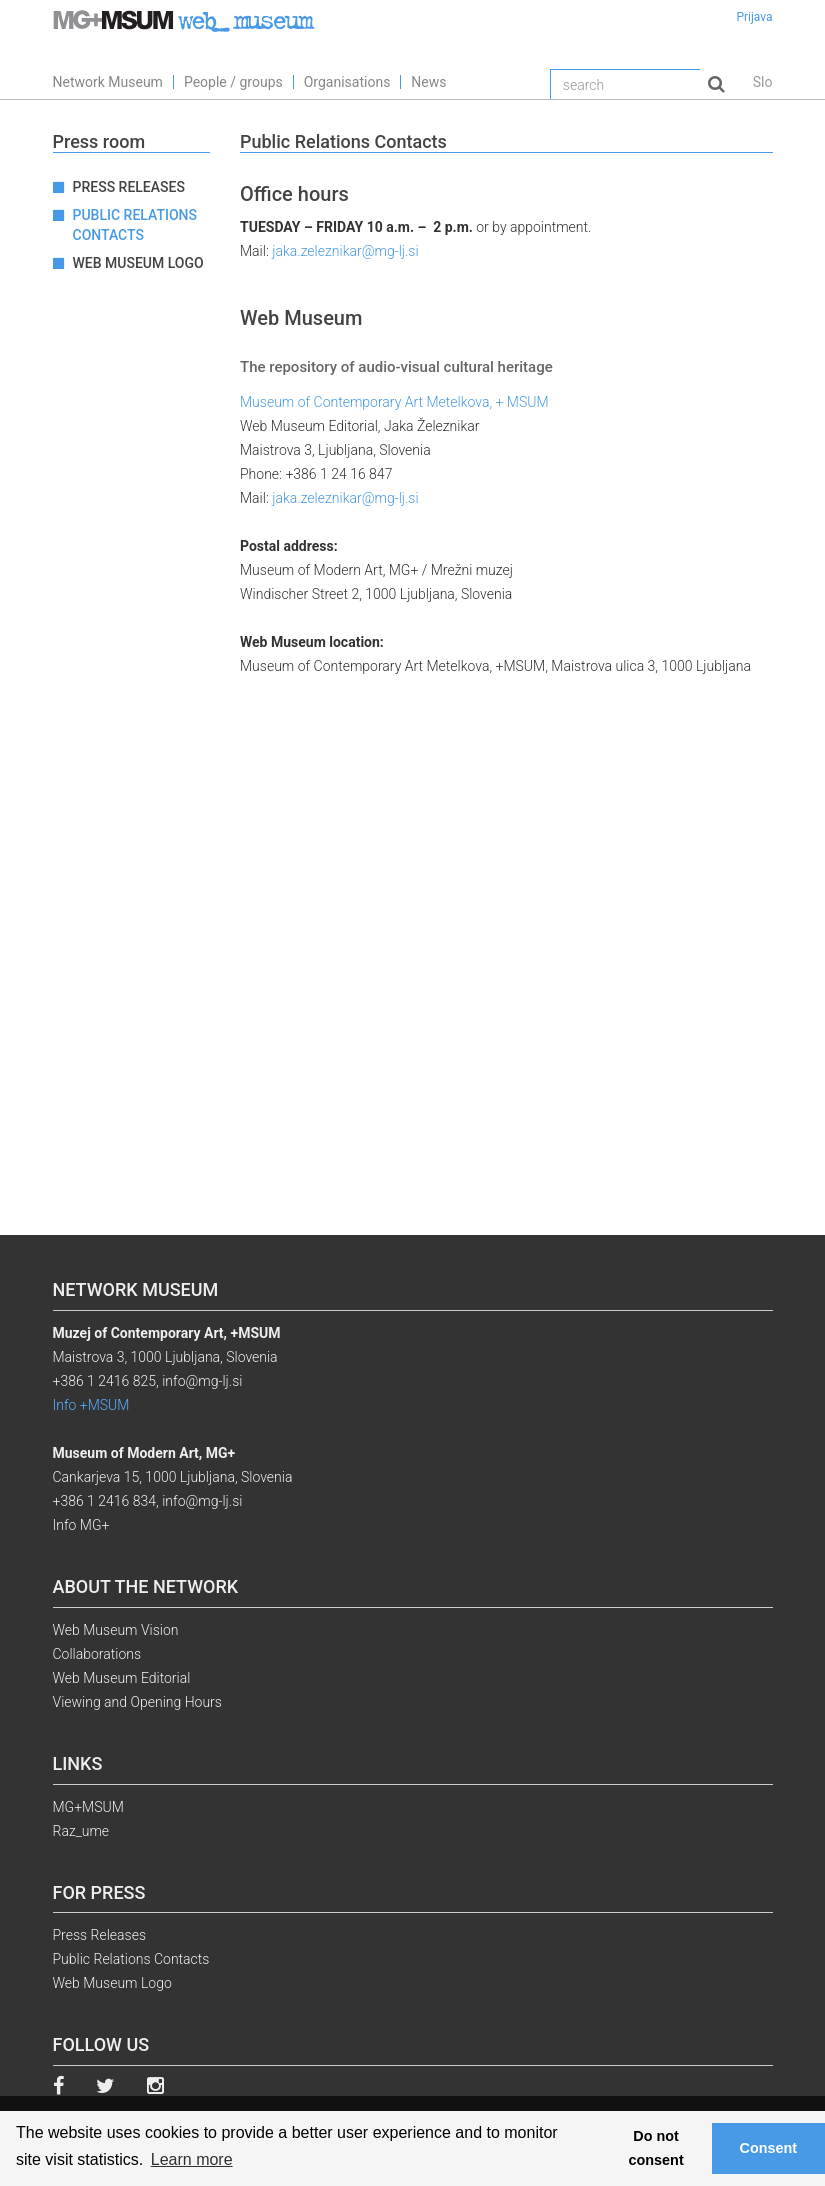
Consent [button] (769, 2148)
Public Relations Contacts (135, 225)
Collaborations (97, 1654)
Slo (763, 82)
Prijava (754, 17)
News (428, 82)
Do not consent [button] (656, 2148)
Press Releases (129, 187)
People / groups (233, 82)
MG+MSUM (88, 1807)
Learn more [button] (192, 2159)
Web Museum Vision (116, 1630)
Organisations (347, 82)
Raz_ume (81, 1831)
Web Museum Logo (138, 263)
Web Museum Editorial (122, 1678)
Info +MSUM (91, 1405)
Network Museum (108, 82)
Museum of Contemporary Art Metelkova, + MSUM (394, 402)
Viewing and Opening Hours (137, 1702)
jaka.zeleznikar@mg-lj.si (345, 251)
